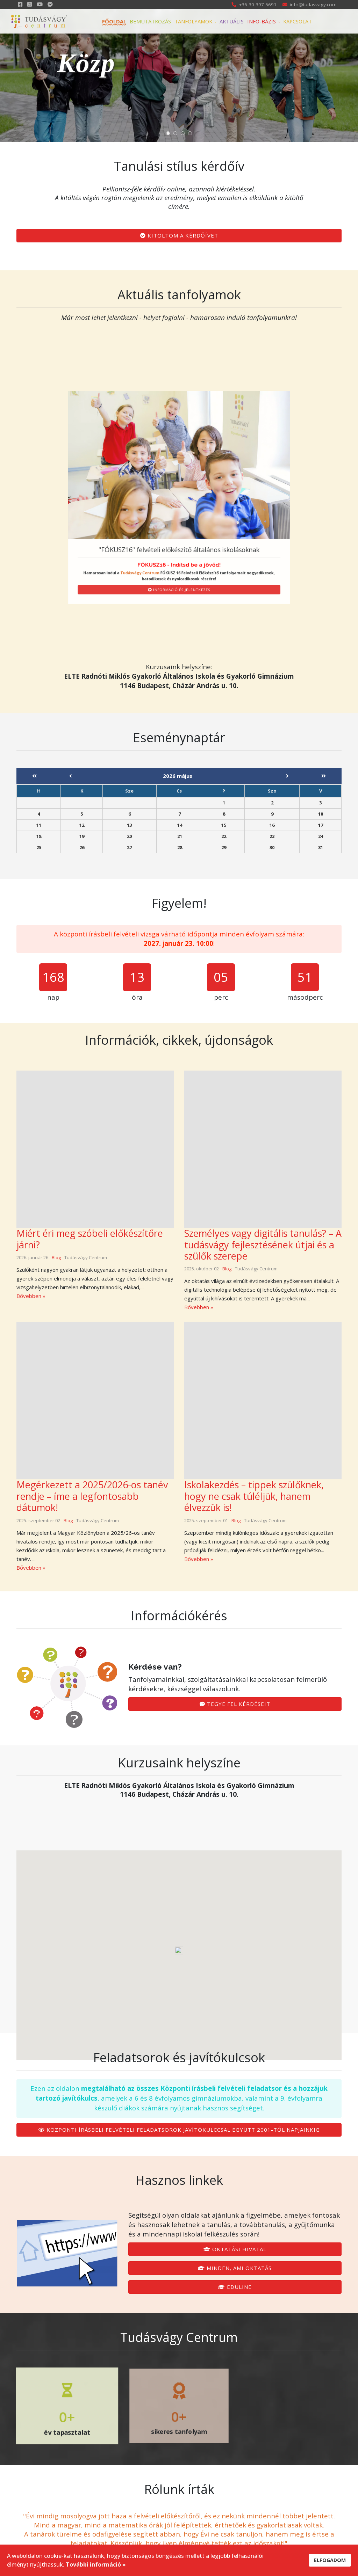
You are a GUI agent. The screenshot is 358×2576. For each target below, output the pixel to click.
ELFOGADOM (330, 2560)
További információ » (96, 2564)
